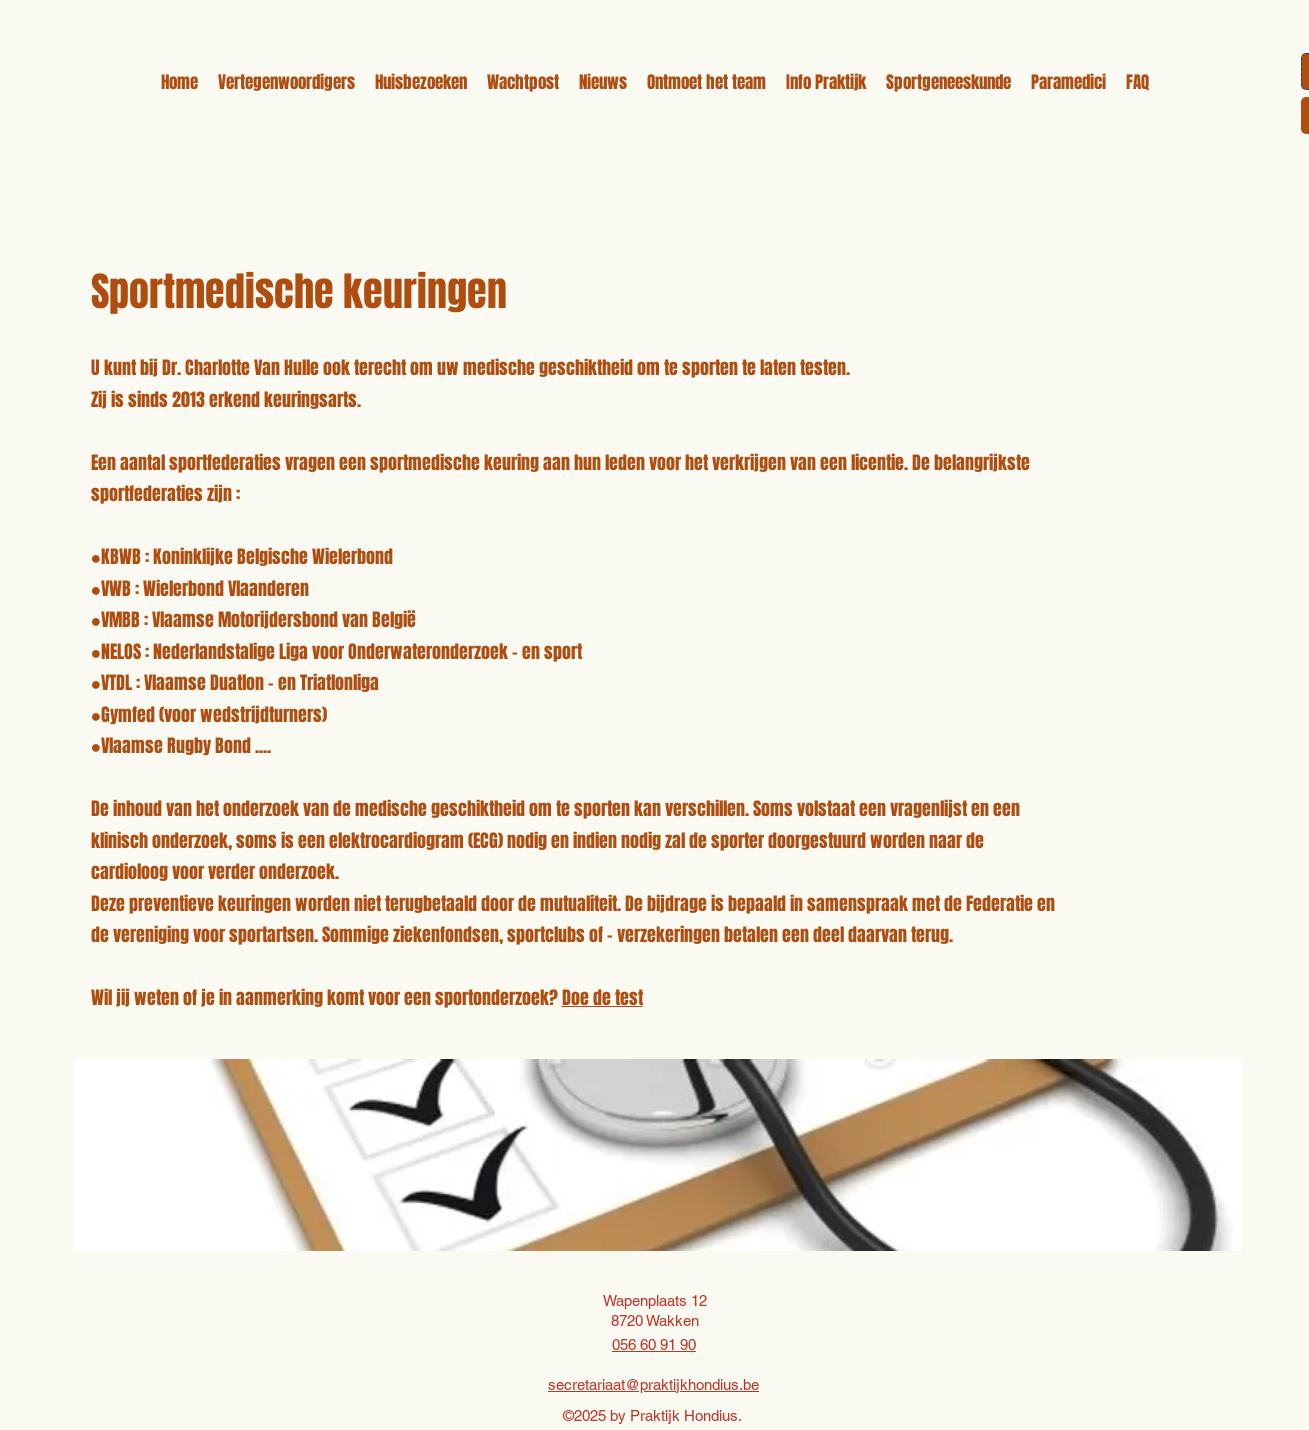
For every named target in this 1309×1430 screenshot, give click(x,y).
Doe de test (602, 998)
